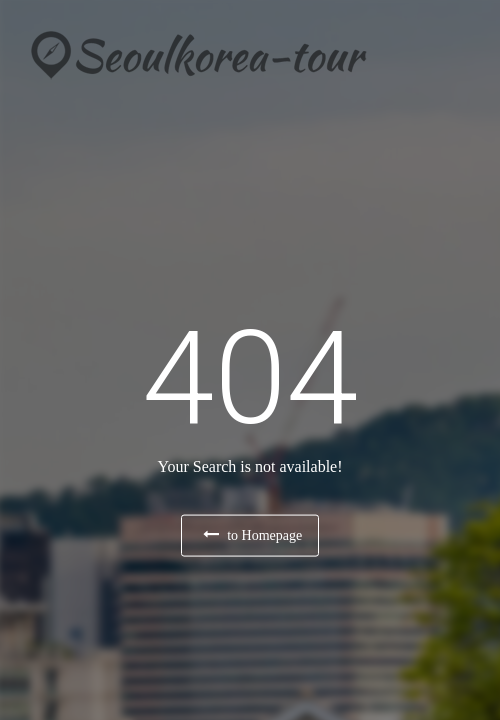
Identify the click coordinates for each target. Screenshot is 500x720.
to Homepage (253, 534)
